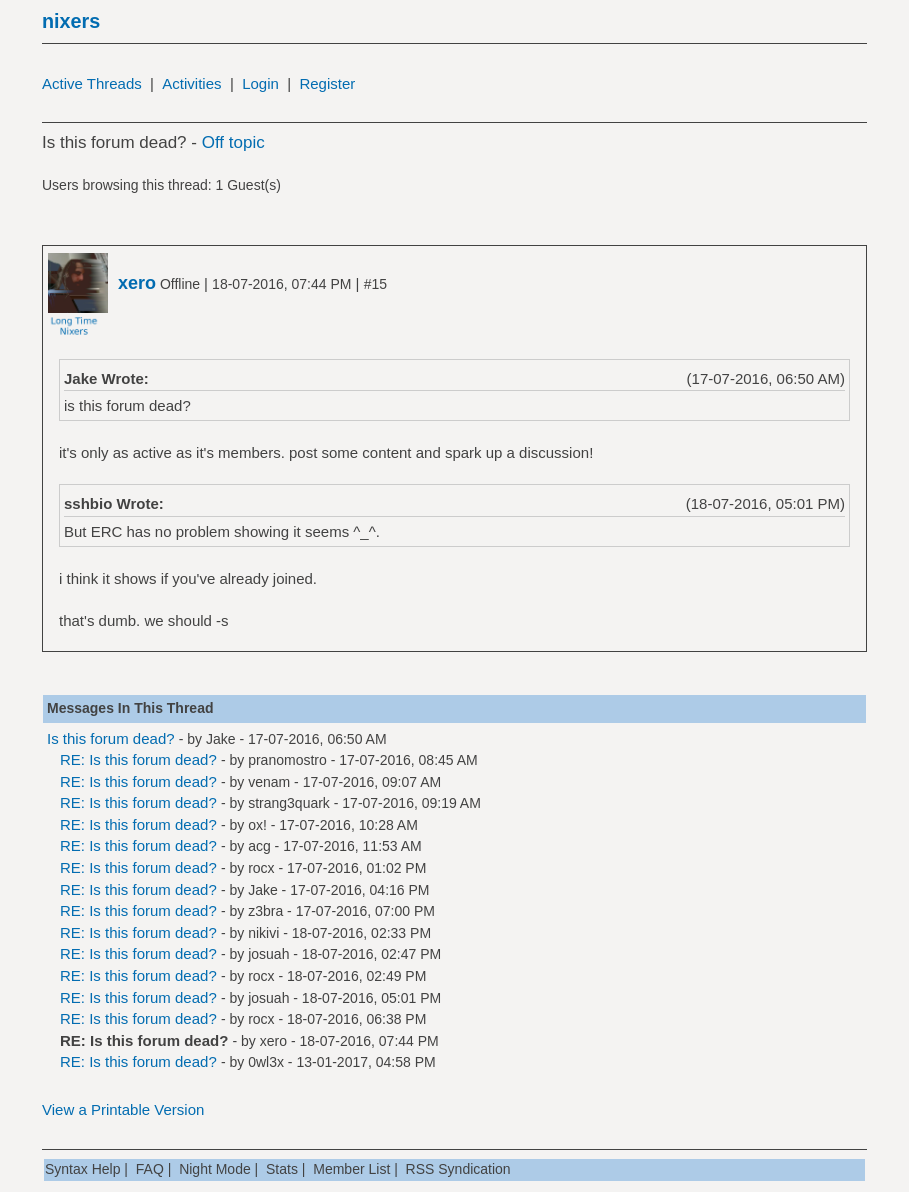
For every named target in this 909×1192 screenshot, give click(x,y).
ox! (257, 825)
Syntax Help (82, 1169)
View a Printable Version (123, 1109)
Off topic (233, 142)
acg (259, 846)
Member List (351, 1169)
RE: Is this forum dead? (138, 759)
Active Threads (92, 83)
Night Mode (215, 1169)
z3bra (265, 911)
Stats (282, 1169)
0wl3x (266, 1062)
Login (260, 83)
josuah (268, 954)
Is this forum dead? (111, 738)
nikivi (263, 933)
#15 (375, 284)
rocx (261, 868)
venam (269, 782)
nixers (71, 21)
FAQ (150, 1169)
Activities (191, 83)
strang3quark (289, 803)
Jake (221, 739)
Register (327, 83)
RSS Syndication (458, 1169)
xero (273, 1041)
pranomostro (287, 760)
